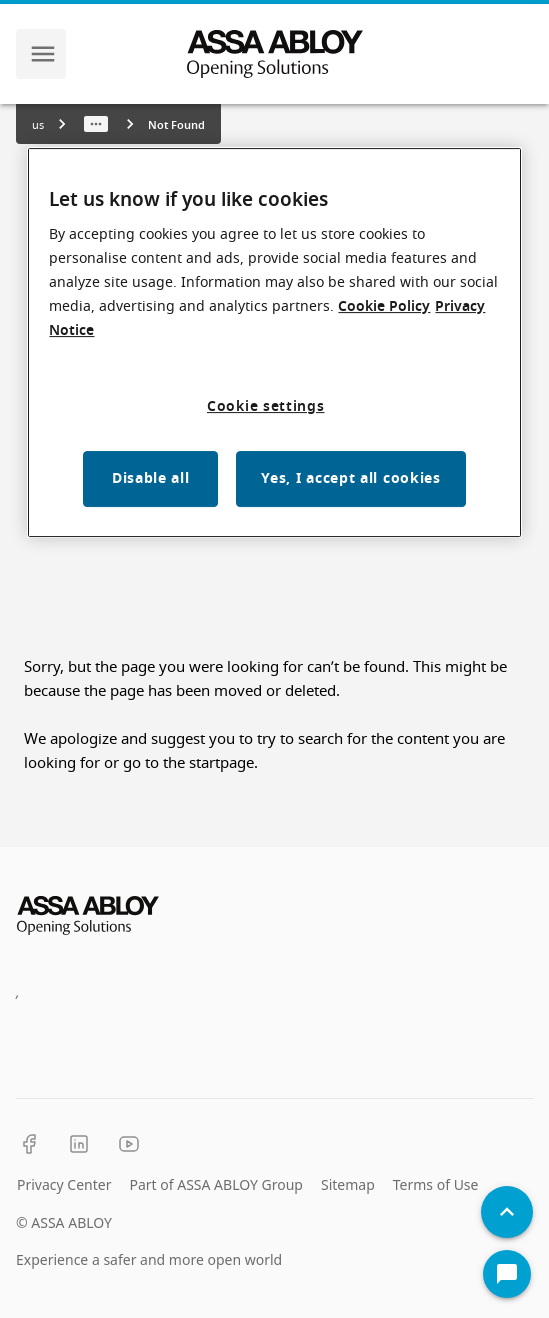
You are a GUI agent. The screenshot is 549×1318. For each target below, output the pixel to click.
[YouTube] (129, 1144)
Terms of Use (436, 1184)
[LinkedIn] (79, 1144)
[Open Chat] (507, 1274)
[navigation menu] (43, 54)
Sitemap (348, 1184)
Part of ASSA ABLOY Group (216, 1184)
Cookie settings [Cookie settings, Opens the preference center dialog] (266, 406)
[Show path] (96, 124)
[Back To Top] (507, 1212)
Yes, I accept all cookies (351, 478)
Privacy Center (64, 1184)
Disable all (151, 478)
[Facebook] (29, 1144)
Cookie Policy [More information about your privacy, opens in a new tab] (384, 306)
